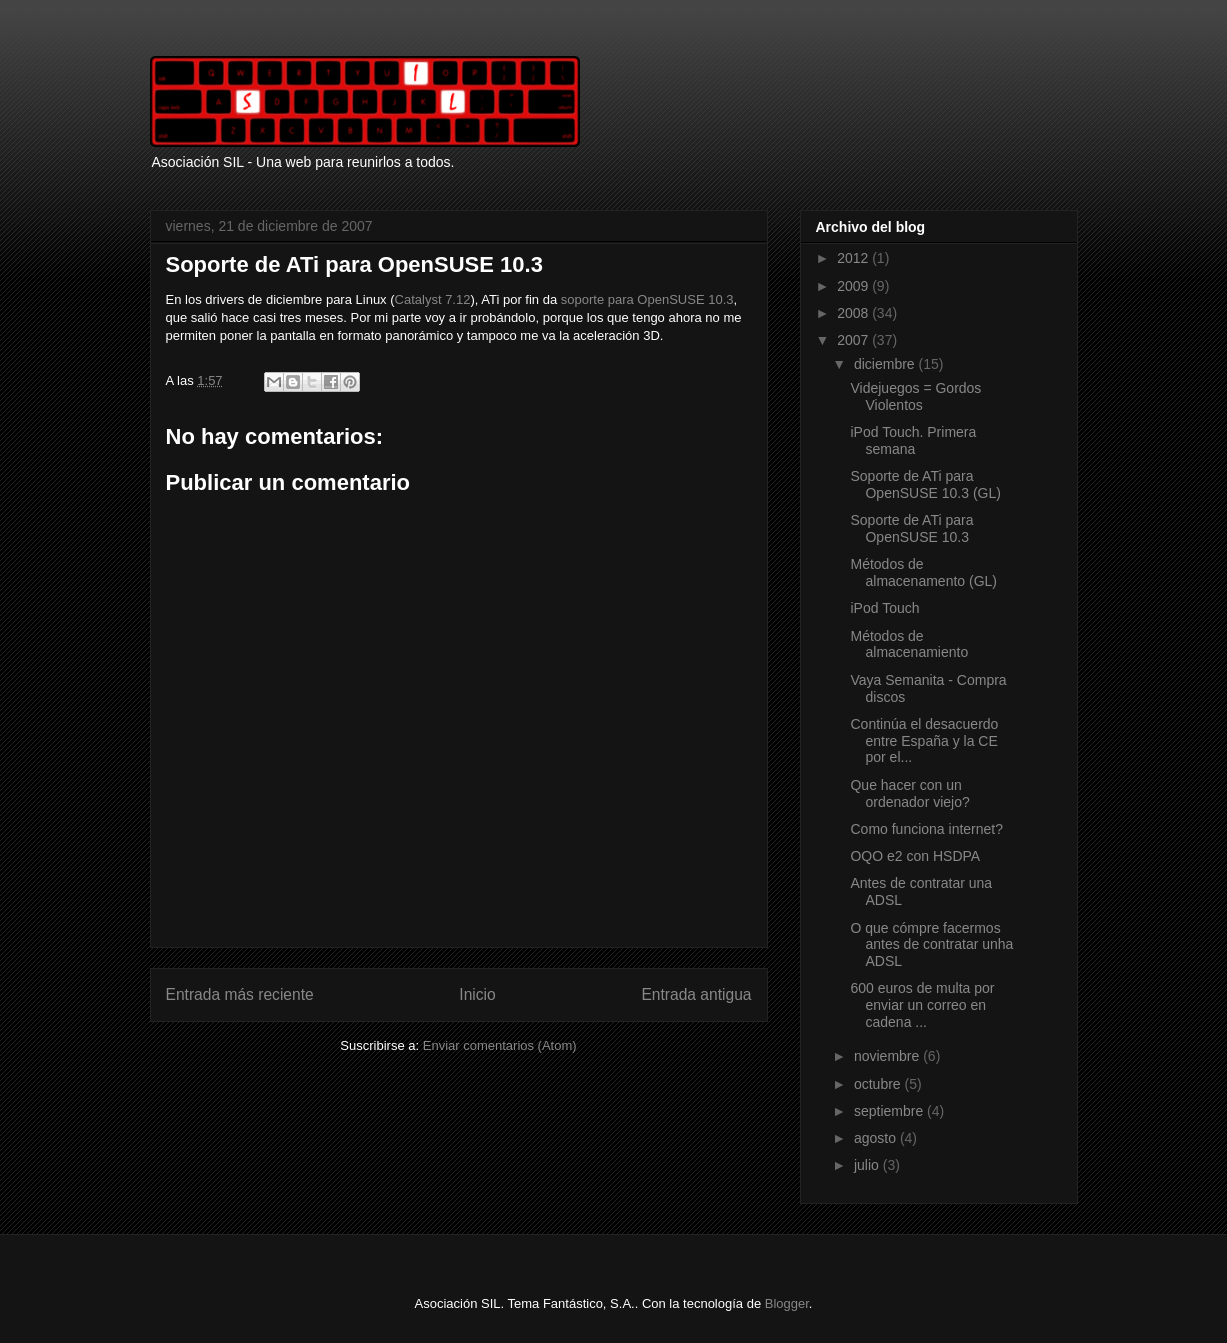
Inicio (477, 994)
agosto (877, 1138)
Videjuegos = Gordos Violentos (915, 396)
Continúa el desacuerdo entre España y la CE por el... (924, 741)
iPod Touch (884, 608)
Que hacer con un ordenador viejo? (909, 793)
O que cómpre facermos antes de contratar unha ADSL (931, 945)
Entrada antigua (696, 994)
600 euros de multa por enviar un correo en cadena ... (922, 1005)
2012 (854, 258)
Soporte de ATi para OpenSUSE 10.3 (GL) (925, 484)
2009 (854, 286)
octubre (879, 1084)
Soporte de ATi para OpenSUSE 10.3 (911, 528)
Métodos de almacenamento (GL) (923, 572)
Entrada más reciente (240, 994)
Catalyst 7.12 (433, 299)
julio (868, 1165)
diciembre (886, 364)
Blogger (787, 1303)
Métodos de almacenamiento (909, 644)
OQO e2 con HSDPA (915, 856)
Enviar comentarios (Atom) (500, 1045)
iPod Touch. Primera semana (913, 440)
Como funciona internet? (926, 829)
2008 (854, 313)
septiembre (890, 1111)
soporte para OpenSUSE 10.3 (647, 299)
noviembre (888, 1056)
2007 (854, 340)
